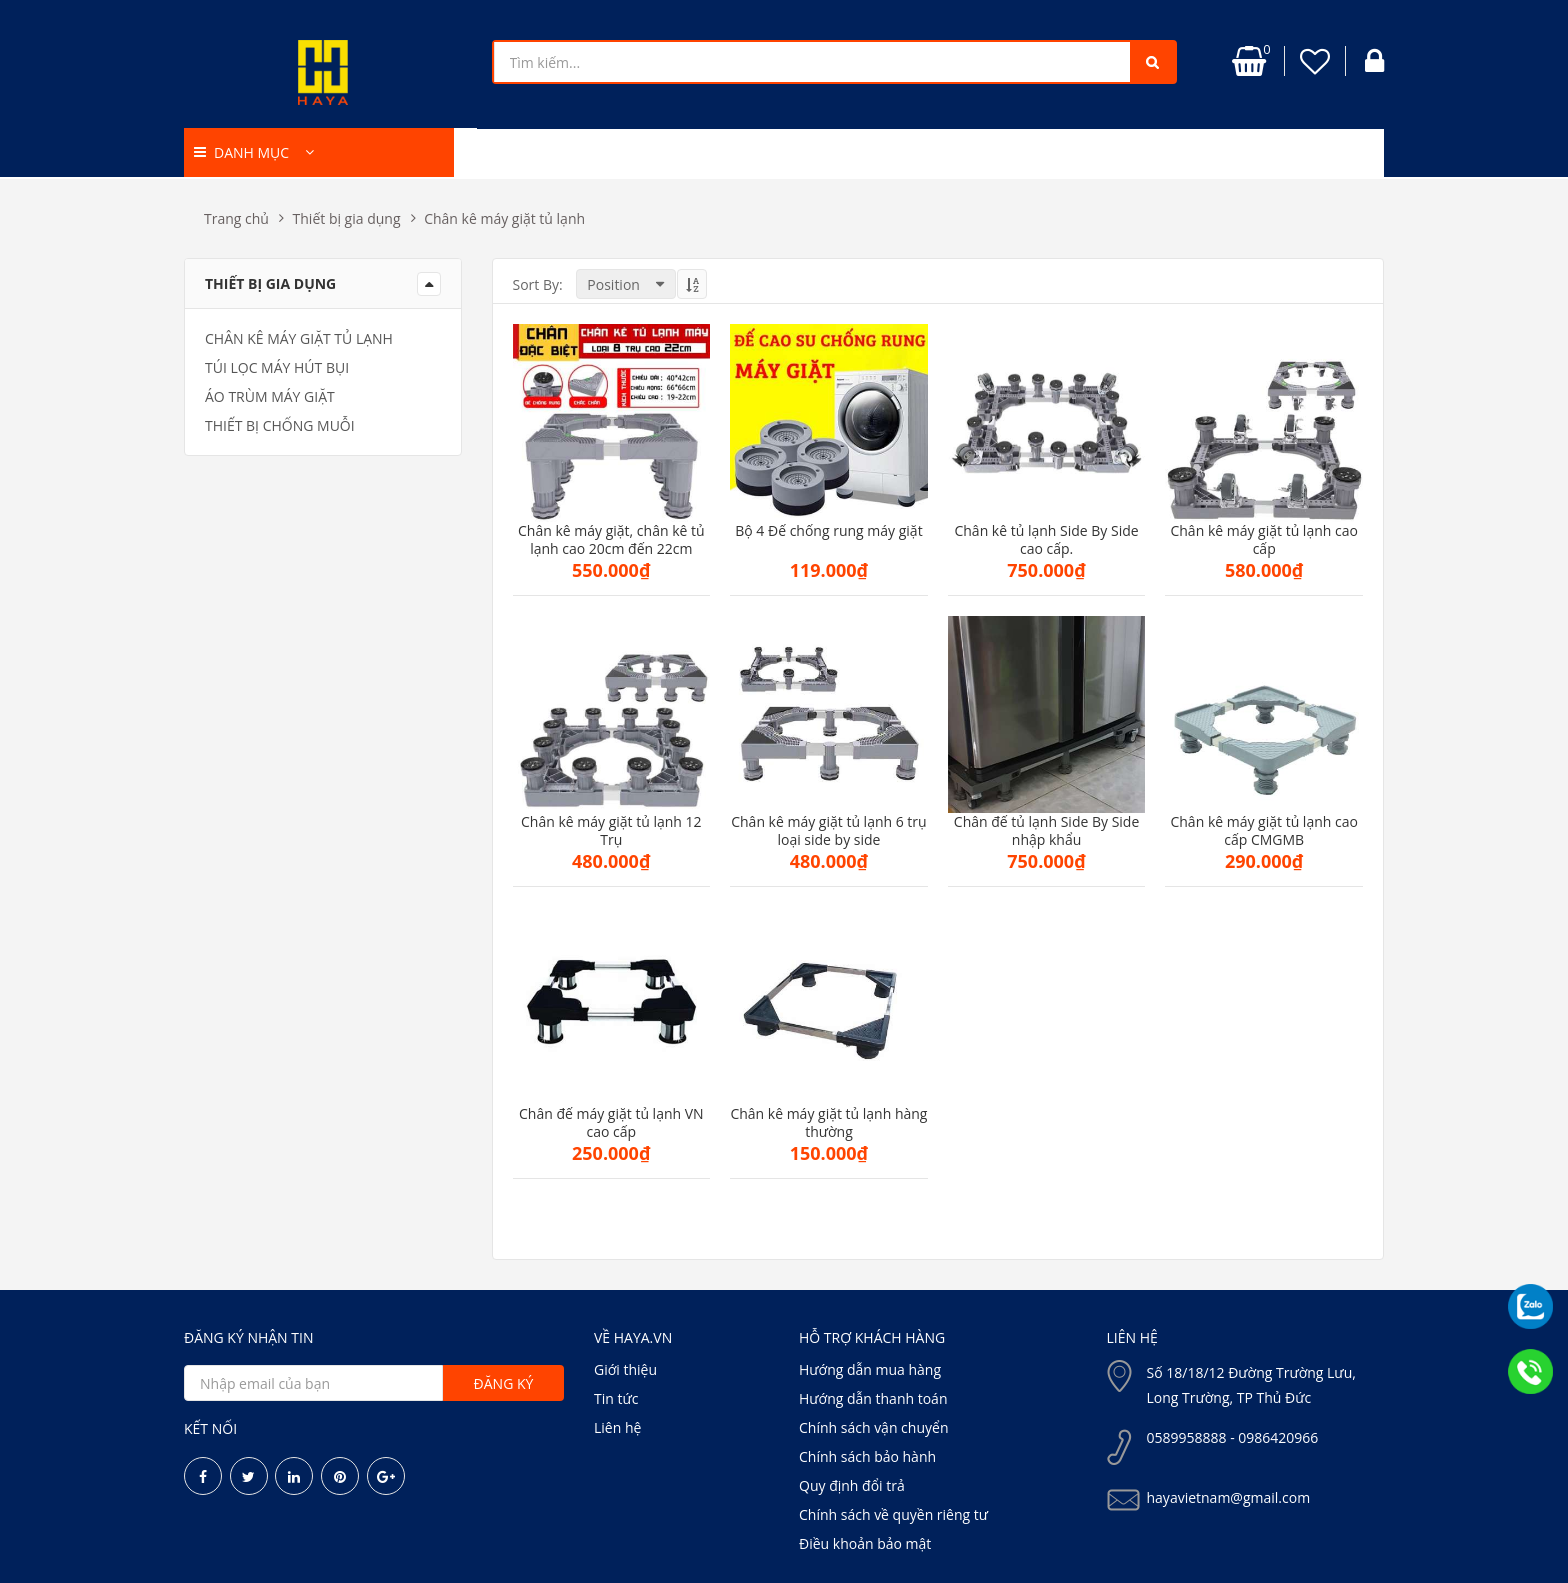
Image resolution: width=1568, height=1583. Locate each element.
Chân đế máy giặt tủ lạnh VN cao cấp (611, 1123)
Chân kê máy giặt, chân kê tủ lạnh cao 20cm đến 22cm (611, 540)
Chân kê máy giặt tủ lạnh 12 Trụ (611, 831)
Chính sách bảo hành (867, 1456)
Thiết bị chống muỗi (280, 425)
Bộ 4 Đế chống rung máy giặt (828, 531)
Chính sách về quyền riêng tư (893, 1514)
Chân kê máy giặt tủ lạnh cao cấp (1263, 540)
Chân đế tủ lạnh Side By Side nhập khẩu (1046, 831)
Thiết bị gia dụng (347, 218)
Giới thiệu (625, 1369)
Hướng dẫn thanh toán (873, 1398)
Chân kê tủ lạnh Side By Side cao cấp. (1046, 540)
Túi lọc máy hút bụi (277, 367)
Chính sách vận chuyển (873, 1427)
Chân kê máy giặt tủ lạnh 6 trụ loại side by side (828, 831)
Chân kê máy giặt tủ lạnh (504, 218)
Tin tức (616, 1398)
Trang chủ (236, 218)
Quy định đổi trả (852, 1485)
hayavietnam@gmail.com (1229, 1497)
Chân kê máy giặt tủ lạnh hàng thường (828, 1123)
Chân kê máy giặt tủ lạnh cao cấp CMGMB (1263, 831)
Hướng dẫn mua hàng (870, 1369)
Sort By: (538, 284)
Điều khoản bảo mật (865, 1543)
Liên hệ (617, 1427)
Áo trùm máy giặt (270, 396)
